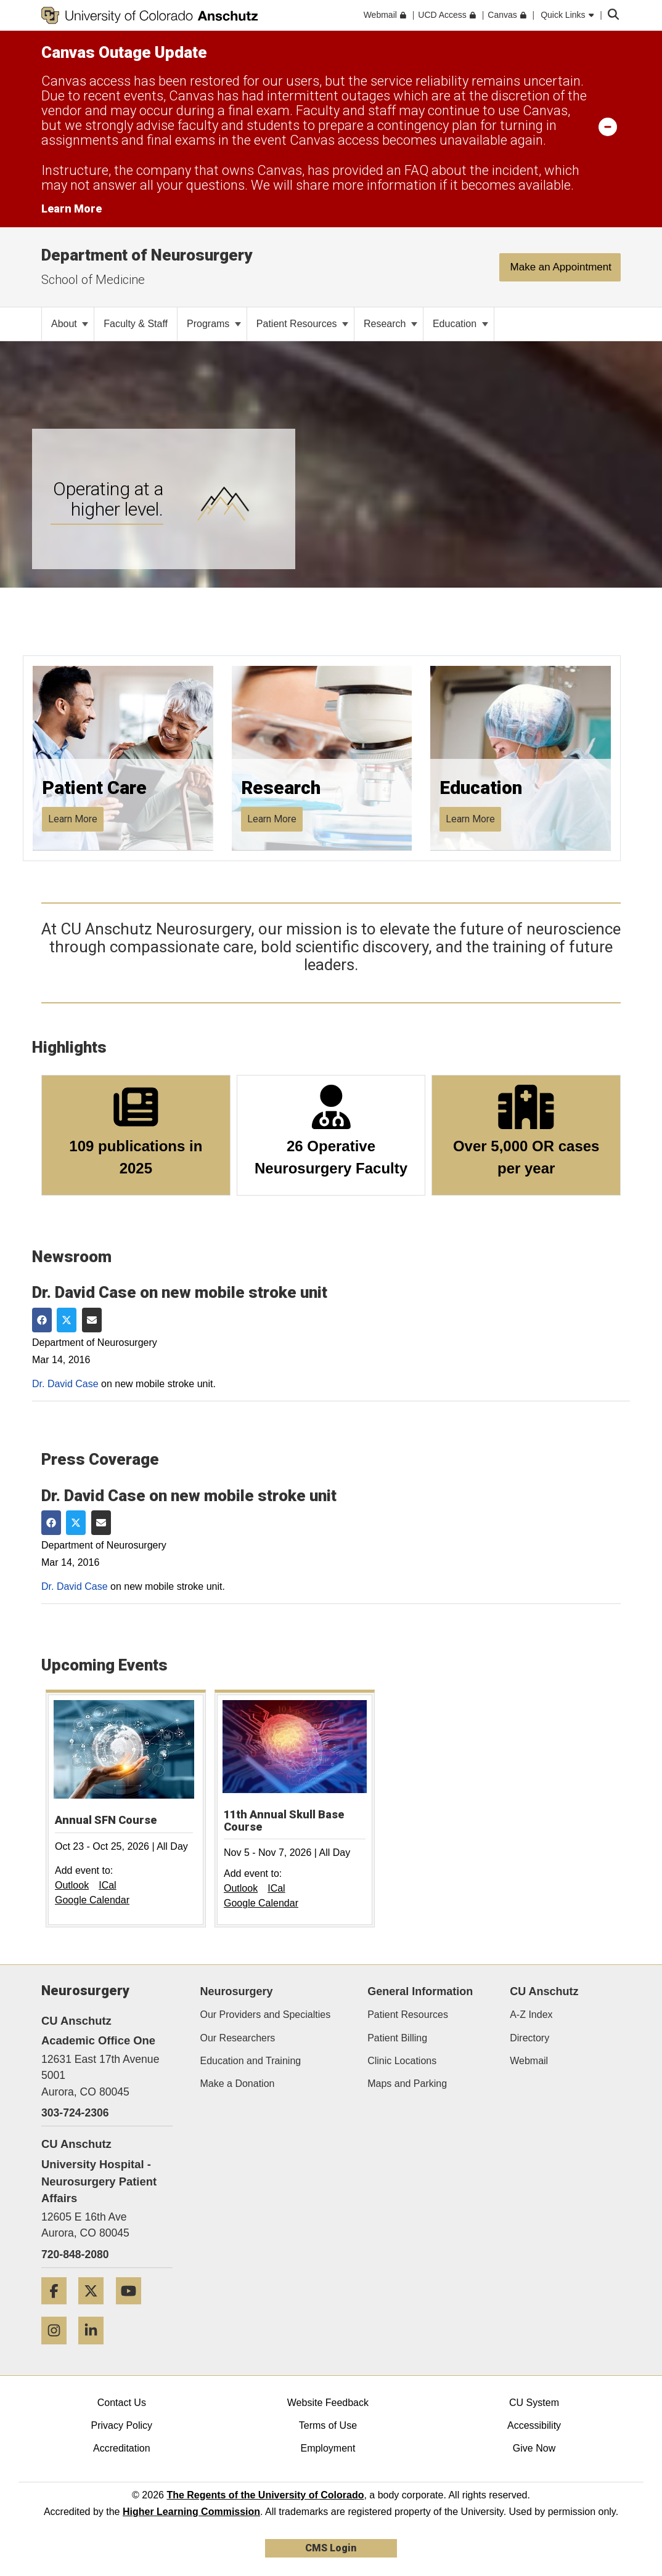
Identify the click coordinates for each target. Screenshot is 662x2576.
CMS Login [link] (330, 2548)
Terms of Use (328, 2425)
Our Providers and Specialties (265, 2014)
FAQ (416, 170)
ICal (107, 1885)
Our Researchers (238, 2038)
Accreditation (121, 2448)
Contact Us (121, 2402)
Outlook (72, 1885)
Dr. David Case (65, 1384)
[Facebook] (58, 2309)
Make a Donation (237, 2083)
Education (460, 323)
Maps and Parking (407, 2083)
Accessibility (534, 2425)
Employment (327, 2448)
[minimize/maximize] (608, 126)
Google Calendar (92, 1900)
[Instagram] (58, 2349)
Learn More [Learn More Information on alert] (71, 208)
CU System (534, 2402)
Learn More (72, 819)
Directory (529, 2038)
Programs (214, 323)
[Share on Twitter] (66, 1320)
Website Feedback (328, 2402)
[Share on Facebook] (42, 1320)
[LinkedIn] (95, 2349)
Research (390, 323)
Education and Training (250, 2061)
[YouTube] (133, 2309)
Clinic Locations (401, 2061)
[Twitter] (95, 2309)
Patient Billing (397, 2038)
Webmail (529, 2061)
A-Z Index (531, 2014)
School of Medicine (93, 279)
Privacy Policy (122, 2425)
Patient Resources (302, 323)
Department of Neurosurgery (146, 255)
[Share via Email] (92, 1320)
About (69, 323)
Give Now (534, 2448)
